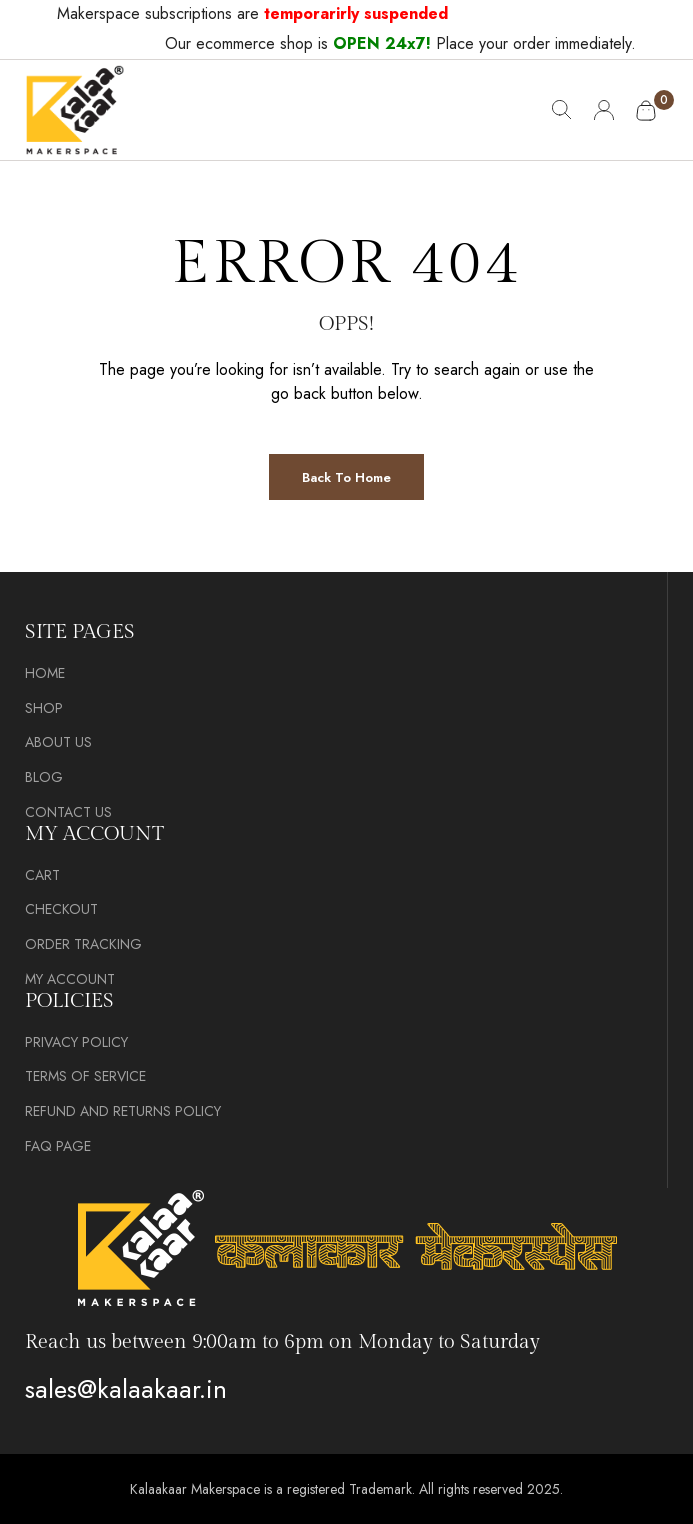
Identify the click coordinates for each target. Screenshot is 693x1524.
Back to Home (346, 477)
